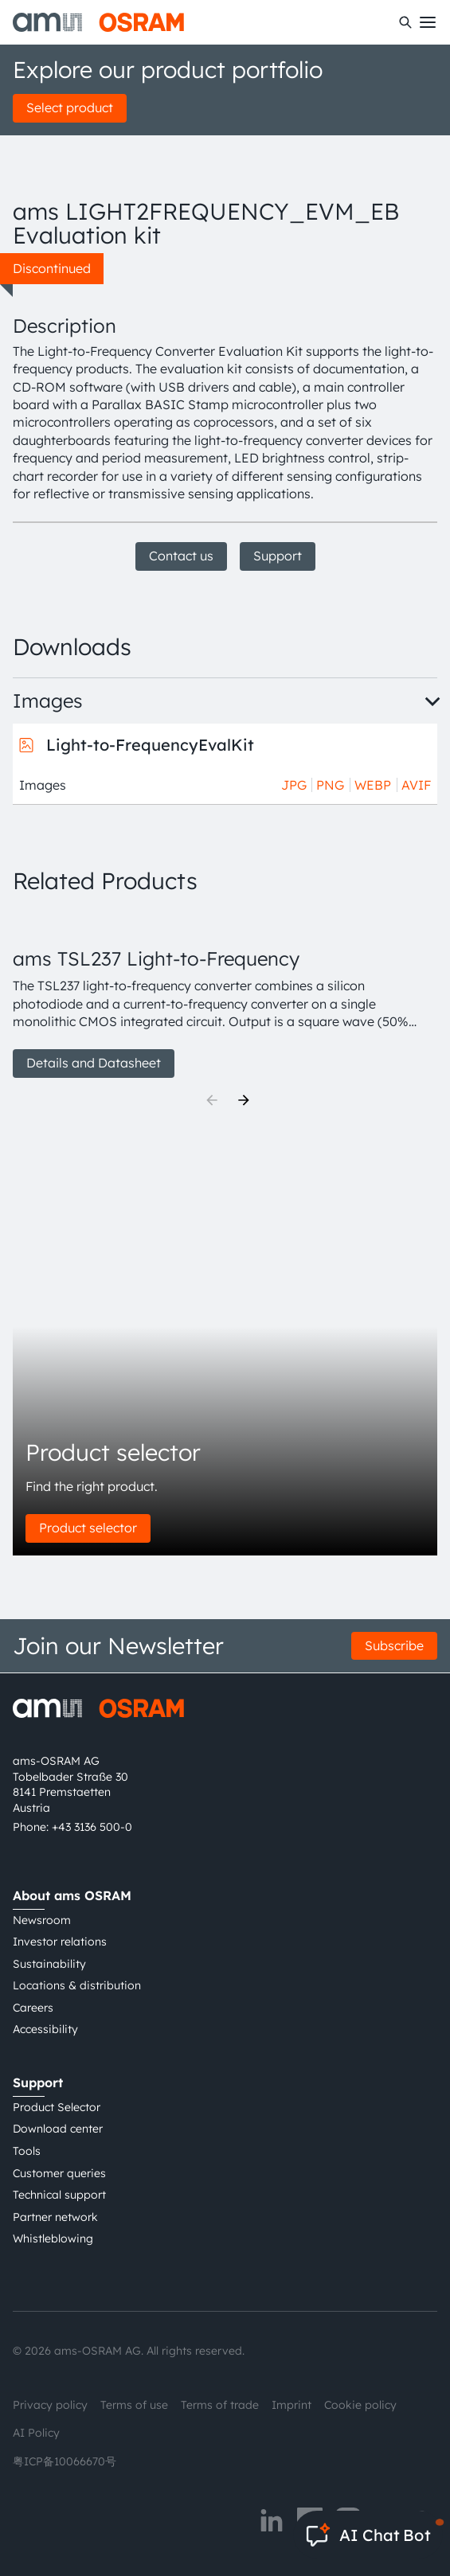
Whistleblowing (53, 2238)
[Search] (405, 22)
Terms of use (134, 2405)
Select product (69, 107)
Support (277, 556)
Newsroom (42, 1920)
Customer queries (59, 2173)
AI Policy (36, 2433)
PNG (330, 785)
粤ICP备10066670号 (64, 2461)
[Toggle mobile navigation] (427, 22)
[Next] (243, 1100)
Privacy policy (50, 2405)
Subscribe (394, 1645)
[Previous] (211, 1100)
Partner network (55, 2217)
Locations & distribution (77, 1985)
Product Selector (56, 2107)
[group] (225, 995)
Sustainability (49, 1964)
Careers (33, 2007)
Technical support (59, 2195)
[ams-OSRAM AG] (98, 22)
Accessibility (45, 2029)
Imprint (291, 2405)
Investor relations (60, 1941)
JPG (294, 785)
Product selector (88, 1528)
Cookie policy (360, 2405)
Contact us (181, 556)
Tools (27, 2151)
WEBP (372, 785)
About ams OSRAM (72, 1895)
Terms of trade (220, 2405)
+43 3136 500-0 (92, 1827)
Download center (58, 2128)
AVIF (416, 785)
